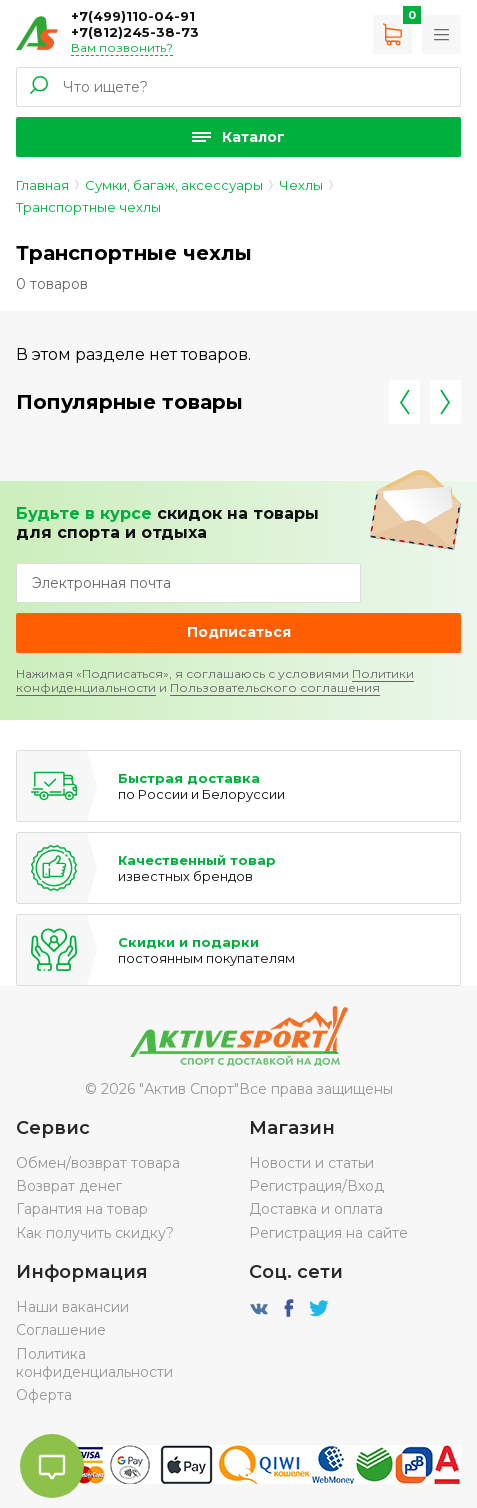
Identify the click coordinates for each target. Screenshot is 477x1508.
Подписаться (239, 632)
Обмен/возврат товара (98, 1163)
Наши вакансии (72, 1307)
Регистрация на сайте (328, 1233)
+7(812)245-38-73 (135, 32)
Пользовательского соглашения (275, 687)
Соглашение (61, 1330)
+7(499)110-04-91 (133, 16)
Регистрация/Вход (316, 1186)
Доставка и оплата (316, 1209)
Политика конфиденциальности (94, 1363)
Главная (42, 185)
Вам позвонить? (122, 47)
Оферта (44, 1395)
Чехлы (301, 185)
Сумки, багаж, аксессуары (174, 185)
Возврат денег (69, 1186)
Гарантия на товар (82, 1209)
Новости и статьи (311, 1163)
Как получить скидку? (95, 1233)
